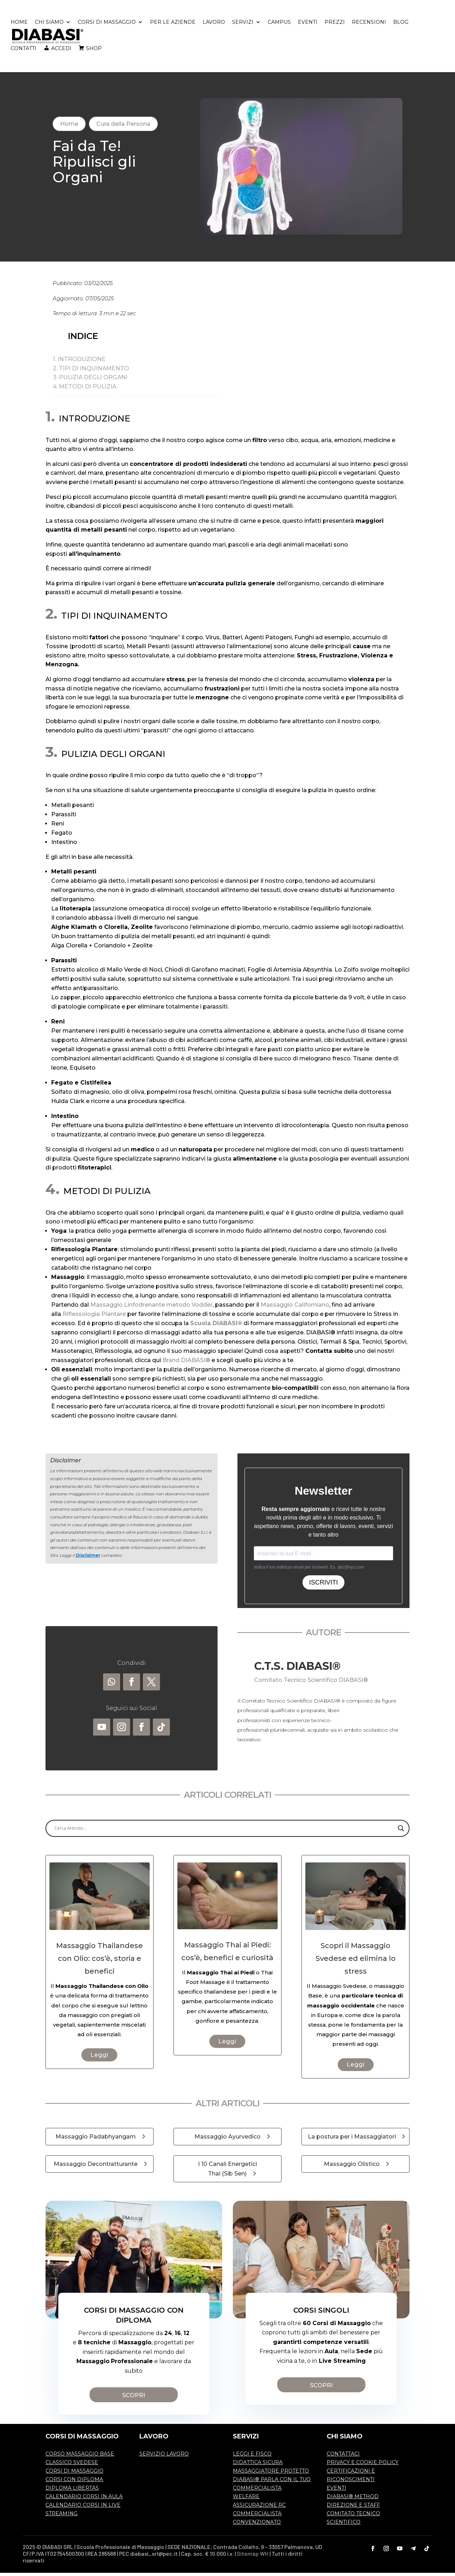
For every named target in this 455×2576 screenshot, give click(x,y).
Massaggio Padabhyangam (95, 2139)
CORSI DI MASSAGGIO (107, 24)
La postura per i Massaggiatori (352, 2139)
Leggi (99, 2058)
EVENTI (307, 24)
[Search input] (224, 1831)
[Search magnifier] (401, 1831)
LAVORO (214, 24)
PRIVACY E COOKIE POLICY (362, 2466)
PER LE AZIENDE (173, 24)
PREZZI (335, 24)
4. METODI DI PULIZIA (84, 389)
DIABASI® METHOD (353, 2500)
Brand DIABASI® (186, 1363)
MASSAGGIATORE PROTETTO (271, 2474)
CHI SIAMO (49, 24)
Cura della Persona (123, 127)
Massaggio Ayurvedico (227, 2139)
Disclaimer (88, 1558)
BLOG (400, 24)
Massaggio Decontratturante (96, 2167)
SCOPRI (133, 2398)
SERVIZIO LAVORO (164, 2457)
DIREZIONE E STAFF (353, 2508)
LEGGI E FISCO (252, 2457)
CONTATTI (24, 50)
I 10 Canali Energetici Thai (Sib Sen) (227, 2172)
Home (69, 127)
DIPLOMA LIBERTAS (72, 2491)
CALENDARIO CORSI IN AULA (84, 2500)
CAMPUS (279, 24)
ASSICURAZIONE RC (259, 2508)
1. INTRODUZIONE (79, 362)
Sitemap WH (252, 2556)
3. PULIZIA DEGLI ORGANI (90, 380)
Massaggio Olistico (352, 2167)
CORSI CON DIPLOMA (74, 2483)
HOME (19, 24)
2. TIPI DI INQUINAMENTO (91, 371)
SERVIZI (242, 24)
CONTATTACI (343, 2457)
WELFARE (246, 2500)
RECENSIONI (369, 24)
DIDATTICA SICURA (258, 2466)
